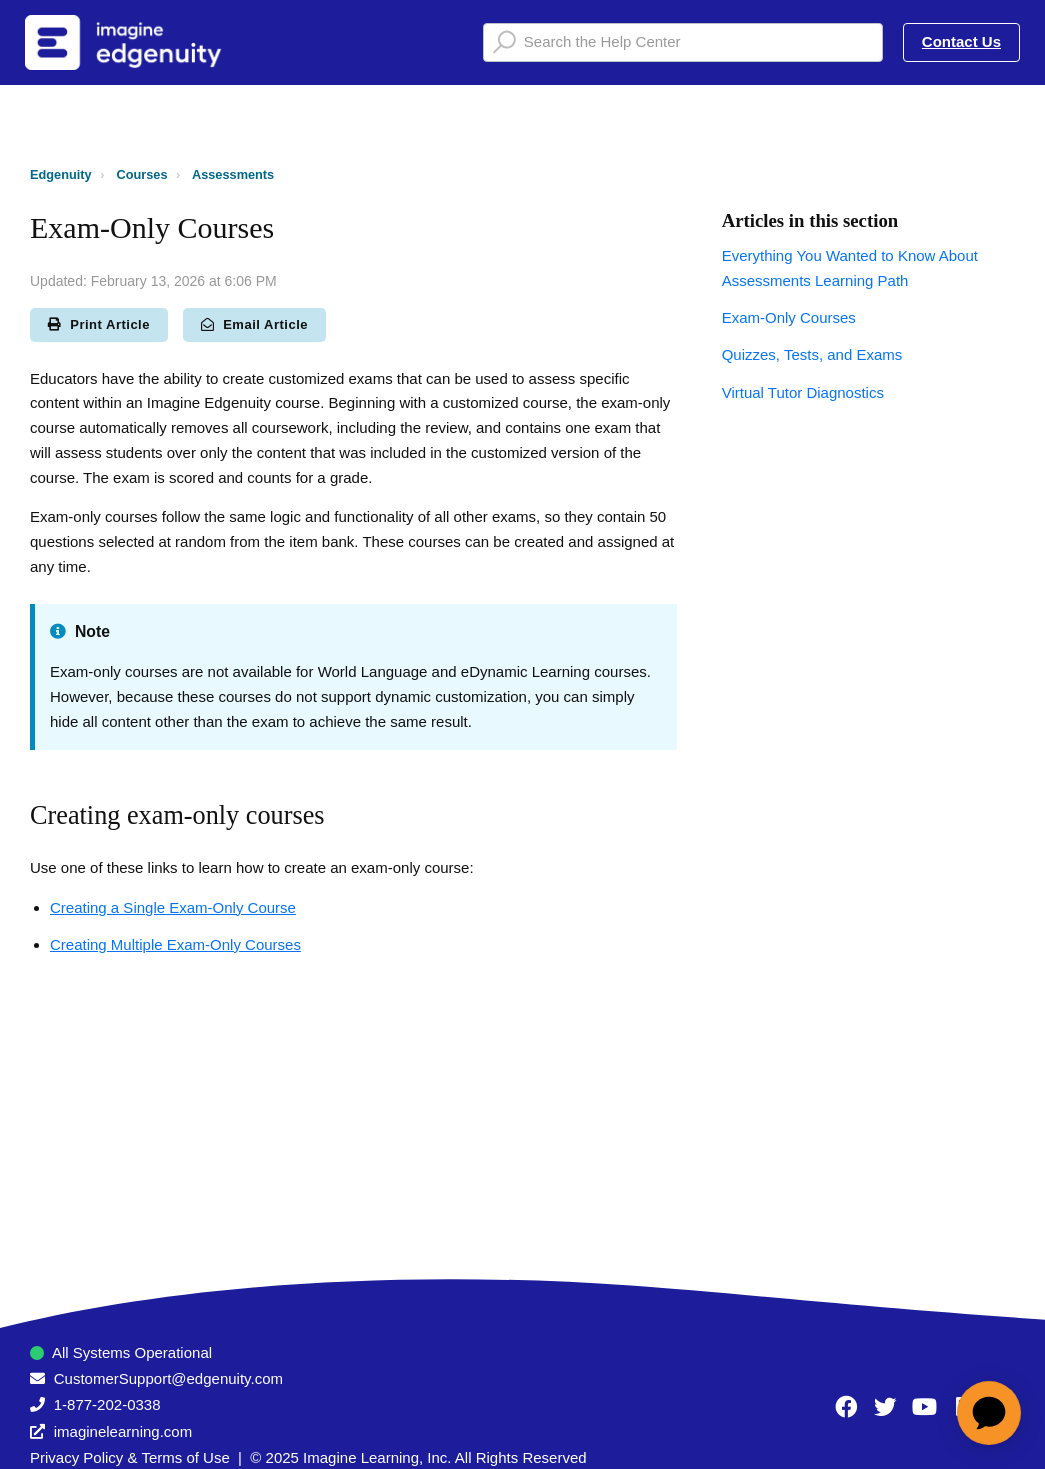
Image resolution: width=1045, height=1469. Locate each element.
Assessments (233, 174)
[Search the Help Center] (683, 42)
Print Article (99, 324)
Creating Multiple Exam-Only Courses (175, 944)
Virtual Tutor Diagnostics (803, 392)
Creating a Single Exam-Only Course (173, 907)
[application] (989, 1413)
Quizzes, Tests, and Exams (812, 354)
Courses (142, 174)
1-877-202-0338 (107, 1404)
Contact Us (961, 41)
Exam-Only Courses (789, 317)
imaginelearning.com (123, 1431)
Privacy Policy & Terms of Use (130, 1457)
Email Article (254, 324)
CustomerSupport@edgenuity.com (168, 1378)
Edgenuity (61, 174)
